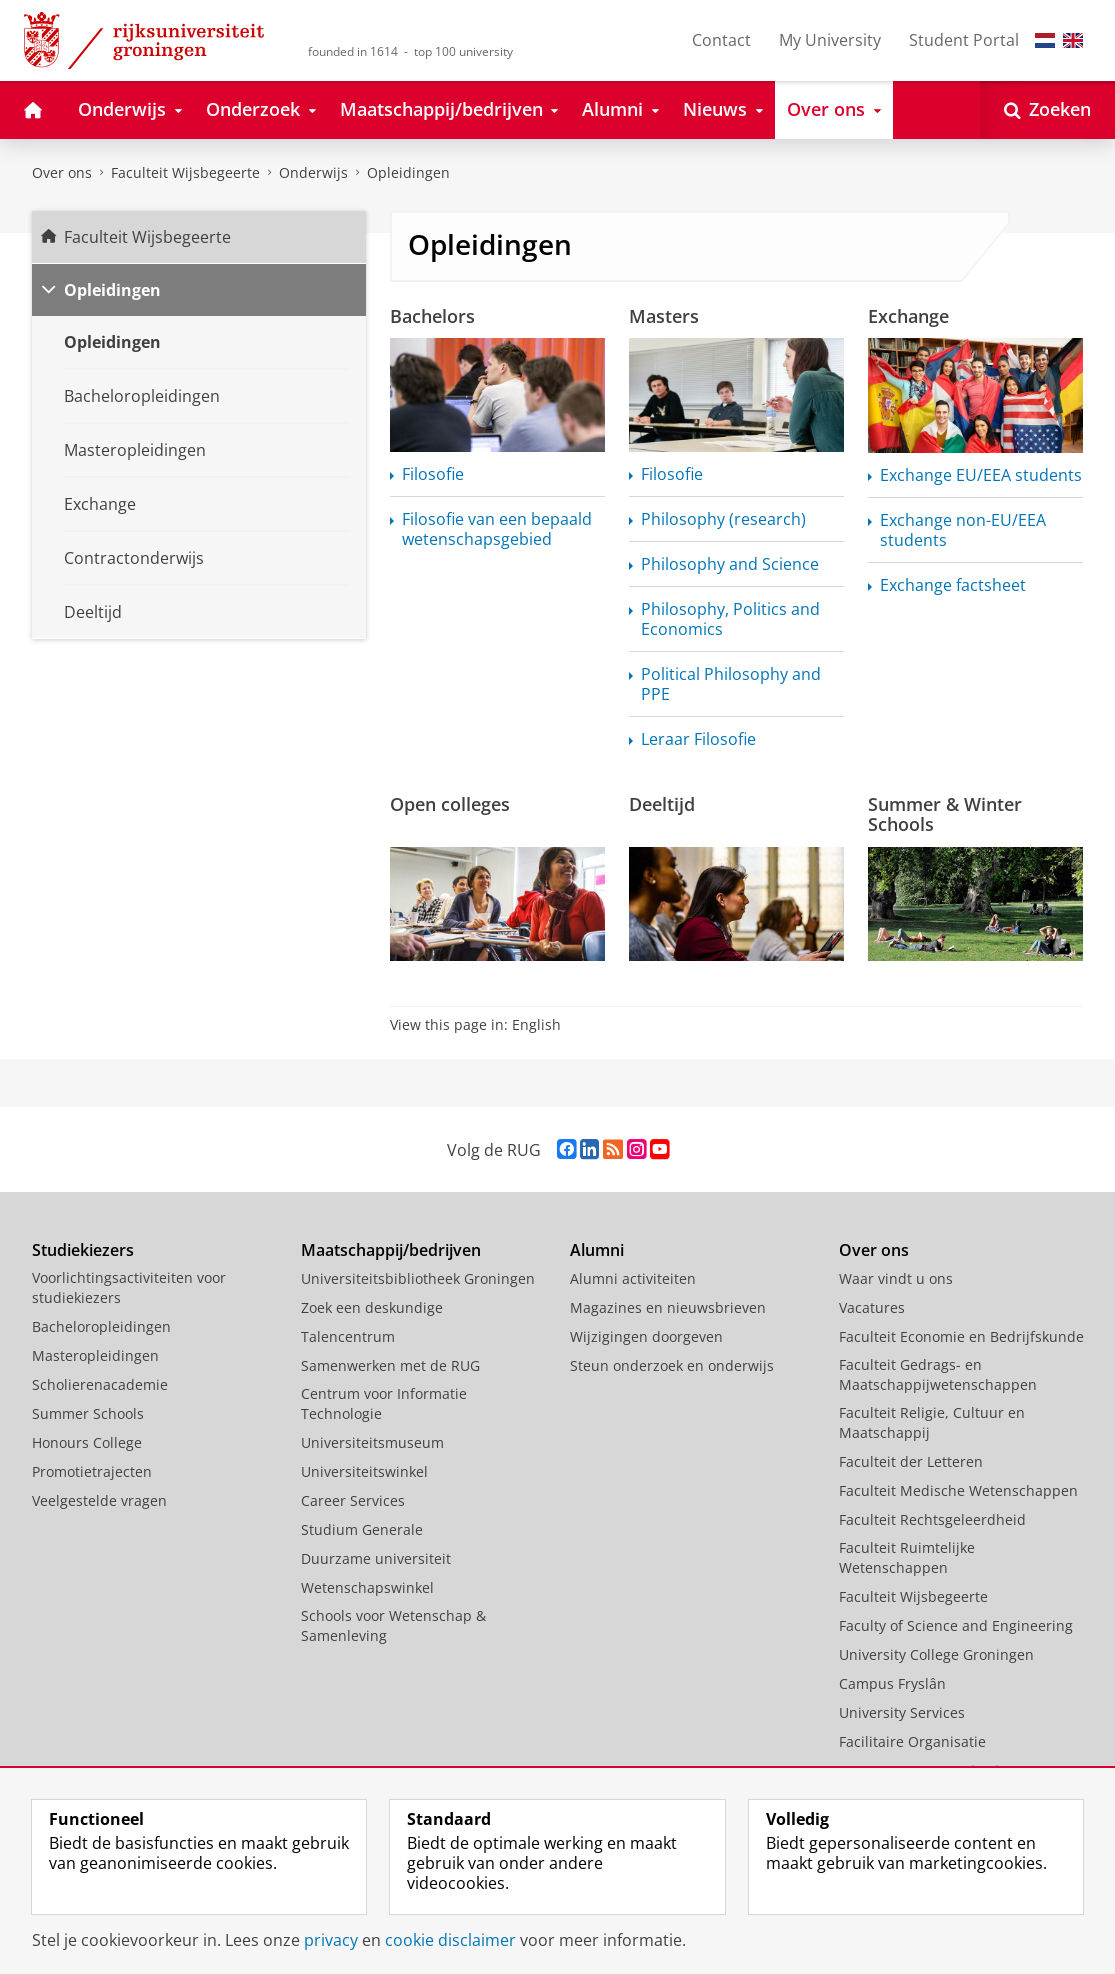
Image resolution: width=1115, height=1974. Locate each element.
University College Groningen (936, 1654)
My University (830, 40)
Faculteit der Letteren (911, 1461)
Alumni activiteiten (633, 1278)
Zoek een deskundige (372, 1307)
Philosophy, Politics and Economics (730, 619)
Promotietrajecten (92, 1471)
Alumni (597, 1250)
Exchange (908, 316)
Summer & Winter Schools (945, 814)
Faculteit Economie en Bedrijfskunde (961, 1336)
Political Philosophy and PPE (731, 684)
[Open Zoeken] (1047, 110)
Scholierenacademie (100, 1384)
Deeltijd (662, 804)
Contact (721, 40)
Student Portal (964, 40)
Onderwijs (313, 172)
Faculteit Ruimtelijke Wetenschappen (907, 1557)
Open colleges (450, 804)
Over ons (62, 172)
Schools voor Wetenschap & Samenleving (393, 1625)
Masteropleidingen (95, 1355)
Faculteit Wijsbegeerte (185, 172)
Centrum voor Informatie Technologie (384, 1403)
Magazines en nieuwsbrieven (668, 1307)
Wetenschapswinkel (367, 1587)
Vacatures (872, 1307)
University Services (902, 1712)
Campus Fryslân (892, 1683)
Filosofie (433, 474)
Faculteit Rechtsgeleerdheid (932, 1519)
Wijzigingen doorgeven (646, 1336)
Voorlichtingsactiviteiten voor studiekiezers (129, 1287)
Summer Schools (88, 1413)
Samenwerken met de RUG (390, 1365)
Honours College (87, 1442)
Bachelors (432, 316)
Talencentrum (348, 1336)
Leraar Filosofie (698, 739)
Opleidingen (408, 172)
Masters (664, 316)
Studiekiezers (83, 1250)
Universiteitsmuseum (372, 1442)
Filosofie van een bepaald (497, 529)
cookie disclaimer (450, 1940)
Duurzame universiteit (376, 1558)
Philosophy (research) (723, 519)
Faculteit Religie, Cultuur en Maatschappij (932, 1422)
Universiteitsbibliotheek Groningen (418, 1278)
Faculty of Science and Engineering (956, 1625)
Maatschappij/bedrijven (391, 1250)
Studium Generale (362, 1529)
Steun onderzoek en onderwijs (672, 1365)
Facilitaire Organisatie (912, 1741)
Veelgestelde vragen (99, 1500)
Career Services (353, 1500)
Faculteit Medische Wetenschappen (958, 1490)
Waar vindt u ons (896, 1278)
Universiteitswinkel (364, 1471)
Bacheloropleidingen (101, 1326)
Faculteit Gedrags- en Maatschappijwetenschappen (938, 1374)
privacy (331, 1940)
